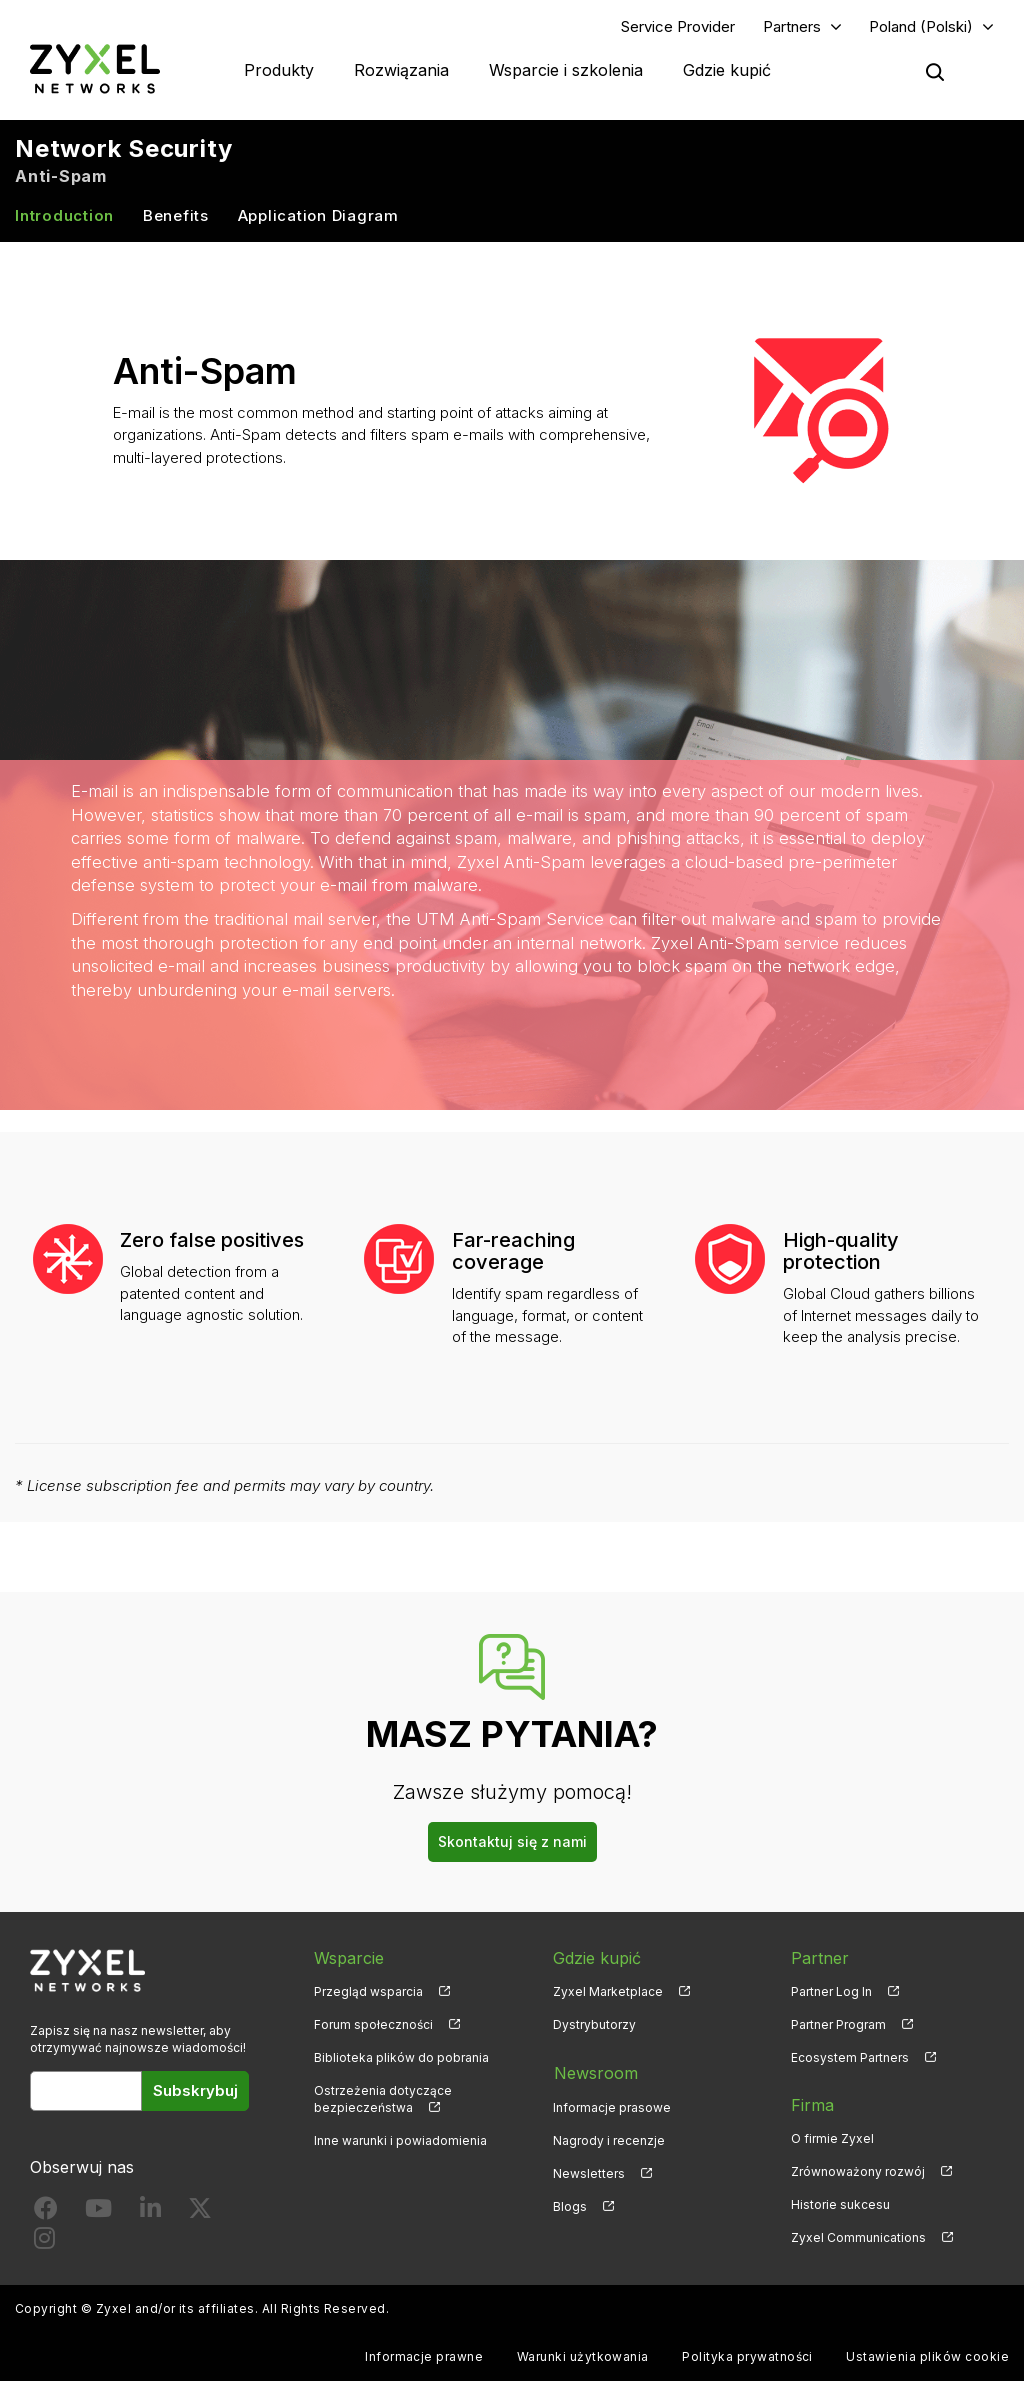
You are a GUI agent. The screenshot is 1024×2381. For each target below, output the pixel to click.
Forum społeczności (373, 2025)
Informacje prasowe (612, 2106)
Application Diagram (318, 216)
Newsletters (589, 2172)
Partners (792, 26)
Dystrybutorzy (594, 2025)
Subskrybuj (195, 2091)
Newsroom (595, 2073)
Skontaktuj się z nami (512, 1842)
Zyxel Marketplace (608, 1991)
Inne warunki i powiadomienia (400, 2141)
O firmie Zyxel (832, 2139)
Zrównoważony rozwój (858, 2172)
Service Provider (678, 26)
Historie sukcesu (840, 2205)
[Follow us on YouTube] (98, 2213)
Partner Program (838, 2025)
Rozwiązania (401, 70)
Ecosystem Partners (850, 2058)
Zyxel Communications (858, 2238)
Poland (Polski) (921, 26)
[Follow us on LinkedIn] (150, 2213)
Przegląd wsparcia (368, 1991)
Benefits (176, 216)
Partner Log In (831, 1991)
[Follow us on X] (200, 2213)
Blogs (570, 2205)
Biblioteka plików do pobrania (401, 2058)
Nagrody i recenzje (609, 2139)
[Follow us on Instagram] (44, 2243)
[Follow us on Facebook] (46, 2213)
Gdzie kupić (727, 70)
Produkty (279, 70)
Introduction (64, 216)
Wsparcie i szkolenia (566, 70)
